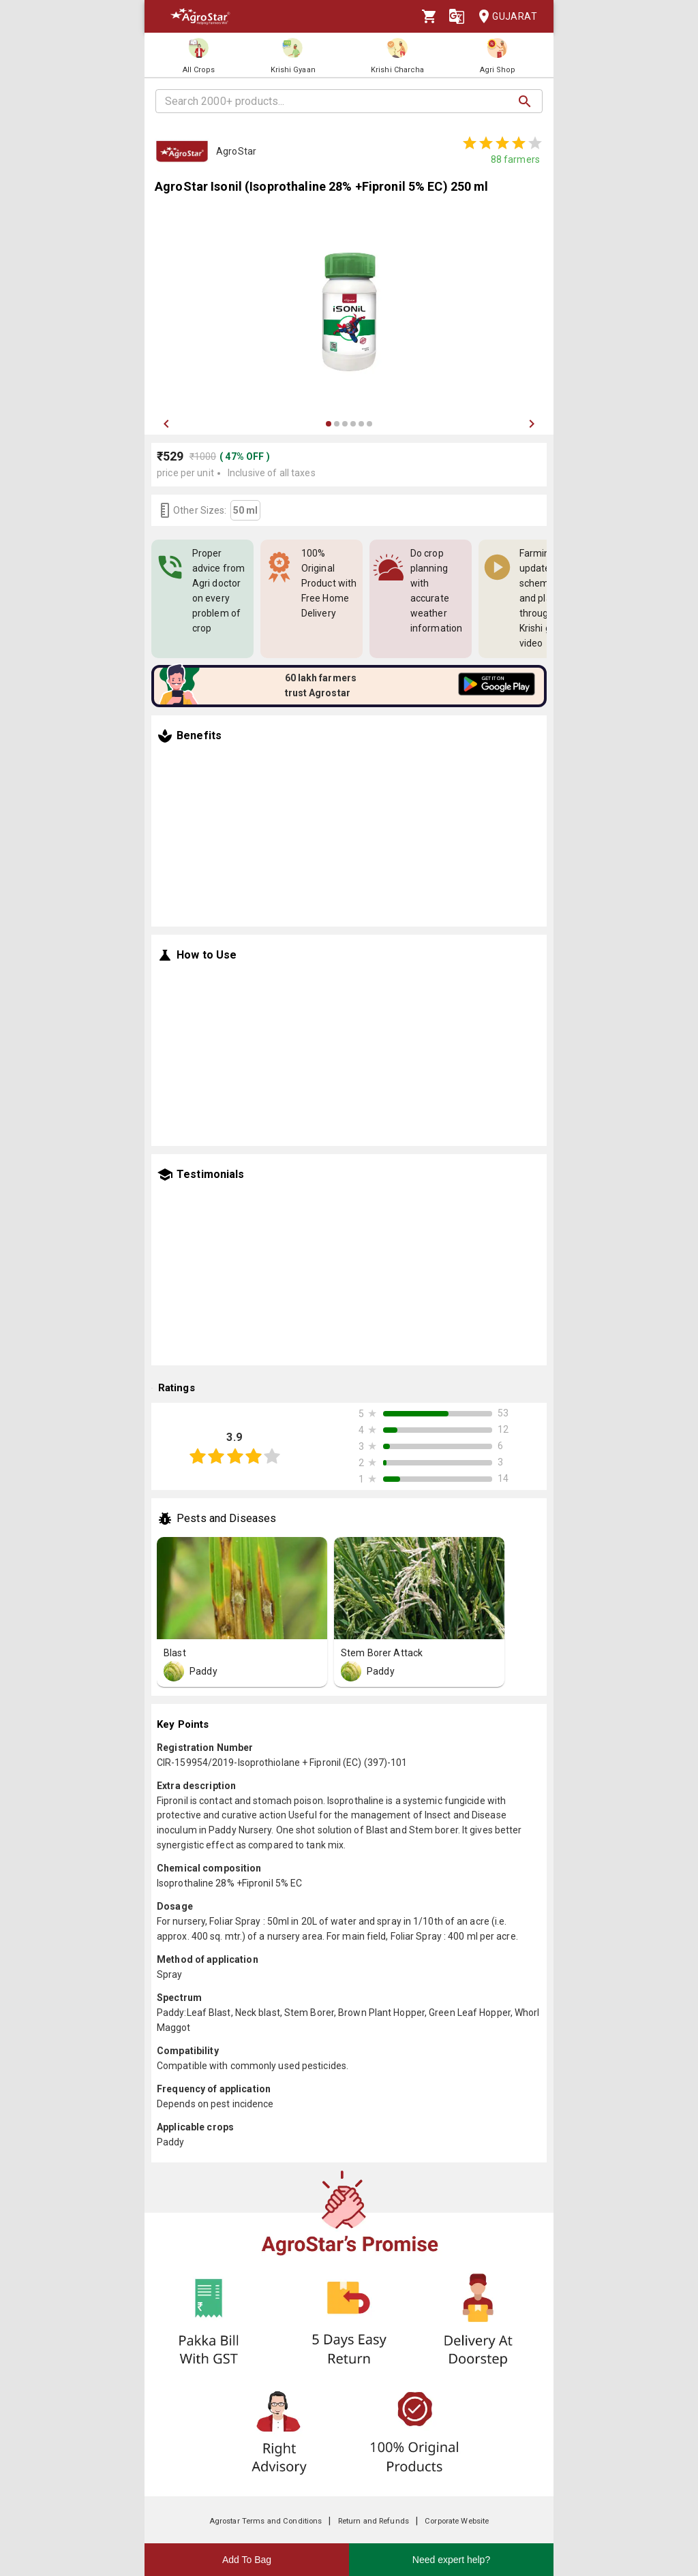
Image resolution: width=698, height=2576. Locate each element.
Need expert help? (451, 2559)
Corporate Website (457, 2521)
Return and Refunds (373, 2521)
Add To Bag (246, 2559)
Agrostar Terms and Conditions (265, 2521)
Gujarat (503, 16)
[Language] (456, 16)
